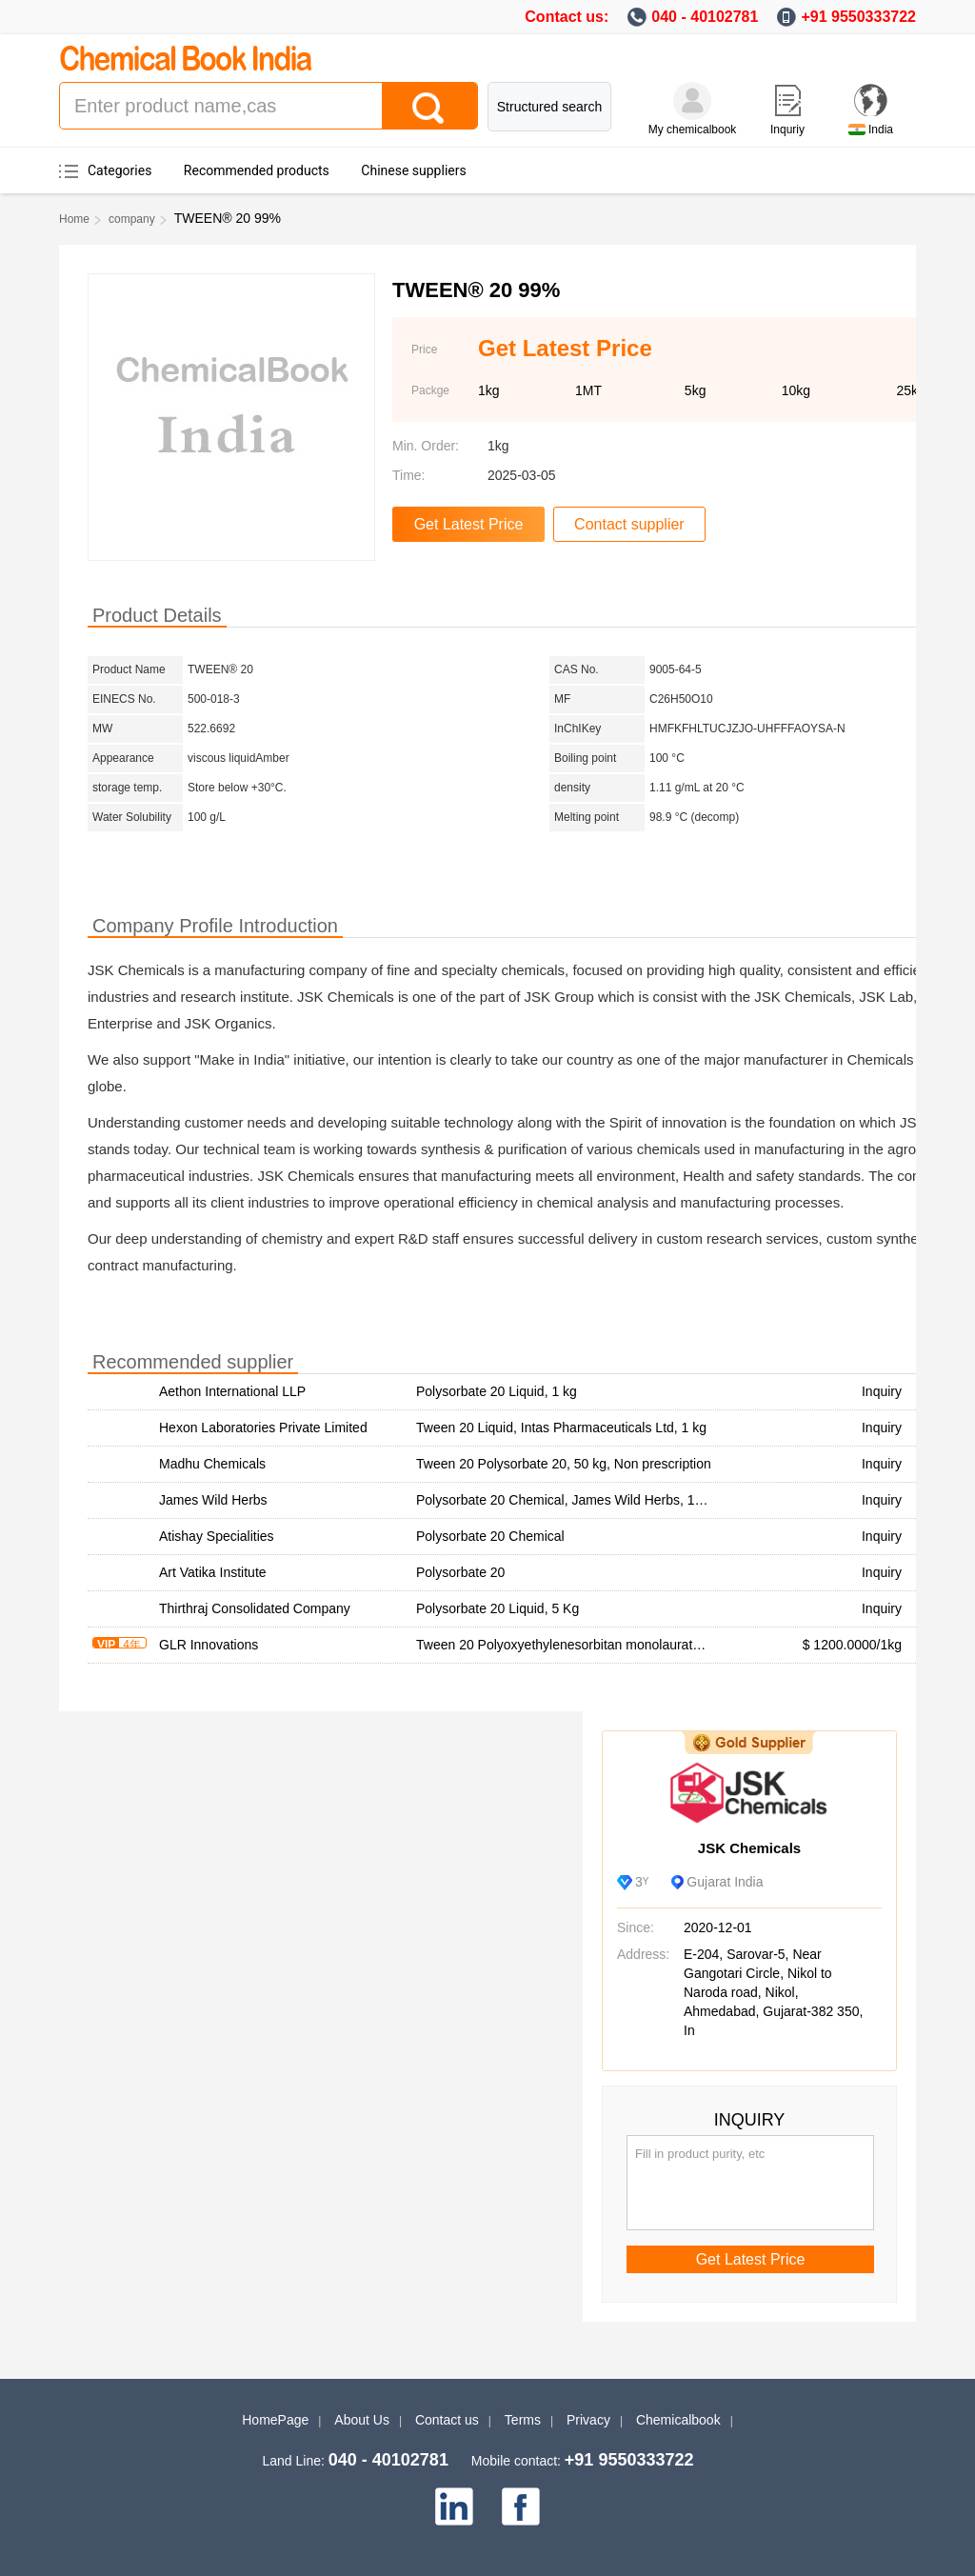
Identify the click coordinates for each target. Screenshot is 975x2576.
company (132, 219)
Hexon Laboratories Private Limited (263, 1427)
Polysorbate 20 (460, 1572)
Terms (523, 2419)
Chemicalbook (678, 2419)
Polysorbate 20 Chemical (490, 1536)
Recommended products (256, 170)
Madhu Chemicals (212, 1463)
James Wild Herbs (213, 1500)
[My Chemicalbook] (692, 101)
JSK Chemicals (749, 1848)
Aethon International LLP (232, 1391)
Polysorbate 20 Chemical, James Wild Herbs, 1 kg (564, 1500)
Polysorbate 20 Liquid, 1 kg (496, 1391)
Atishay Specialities (216, 1536)
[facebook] (521, 2506)
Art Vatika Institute (213, 1572)
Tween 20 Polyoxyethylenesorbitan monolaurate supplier (583, 1644)
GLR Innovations (208, 1644)
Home (74, 219)
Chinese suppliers (413, 170)
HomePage (275, 2419)
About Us (361, 2419)
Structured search (550, 106)
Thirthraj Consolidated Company (254, 1608)
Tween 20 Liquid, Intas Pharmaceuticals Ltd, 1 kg (561, 1427)
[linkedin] (454, 2506)
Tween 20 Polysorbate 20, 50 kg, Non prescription (563, 1463)
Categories (119, 170)
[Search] (429, 106)
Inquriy (787, 129)
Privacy (588, 2419)
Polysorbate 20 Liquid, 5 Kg (497, 1608)
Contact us (447, 2419)
